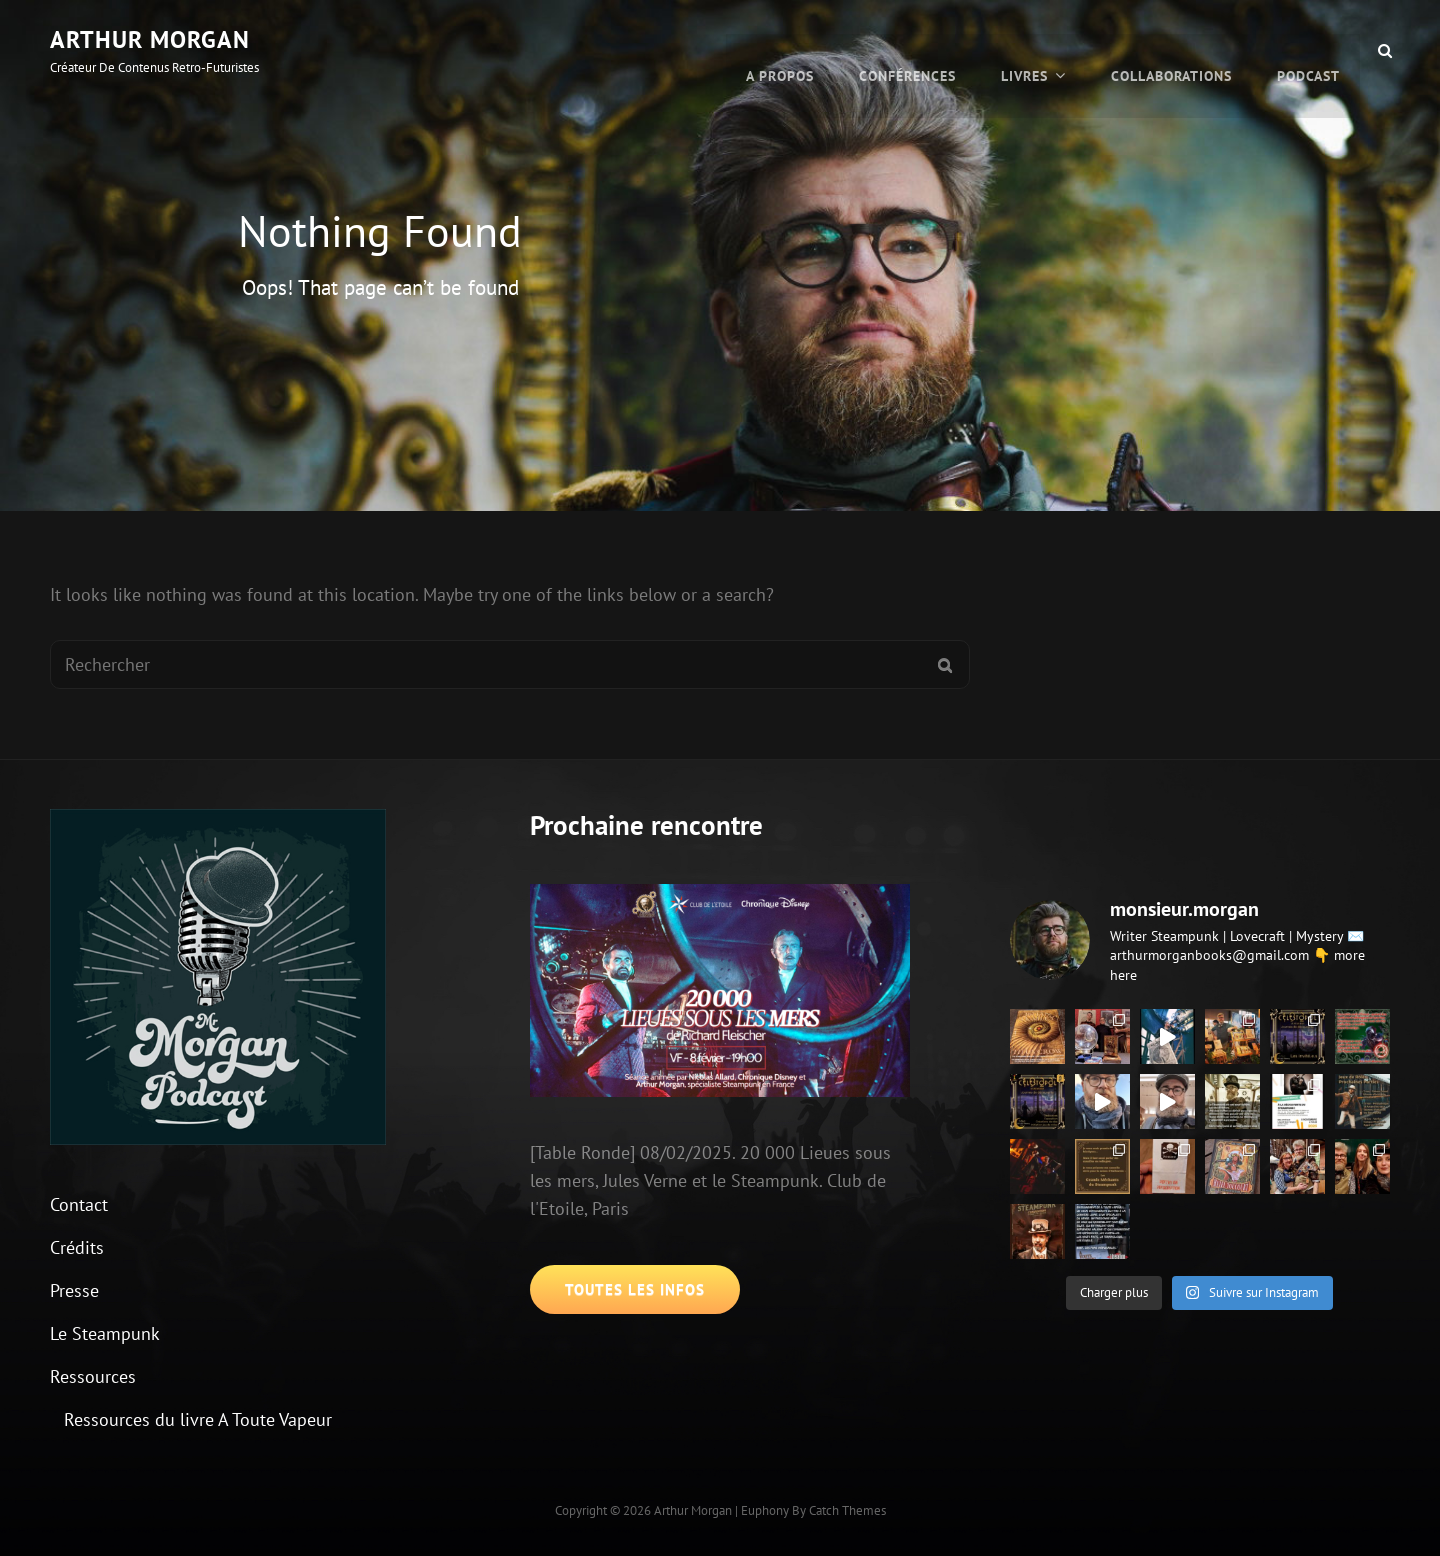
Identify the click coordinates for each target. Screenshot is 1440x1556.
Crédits (77, 1247)
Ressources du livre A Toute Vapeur (198, 1419)
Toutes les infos (635, 1289)
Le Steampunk (105, 1333)
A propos (780, 50)
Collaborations (1171, 50)
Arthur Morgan (150, 39)
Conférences (907, 50)
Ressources (93, 1376)
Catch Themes (847, 1510)
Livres (1024, 50)
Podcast (1308, 50)
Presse (74, 1290)
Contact (79, 1204)
